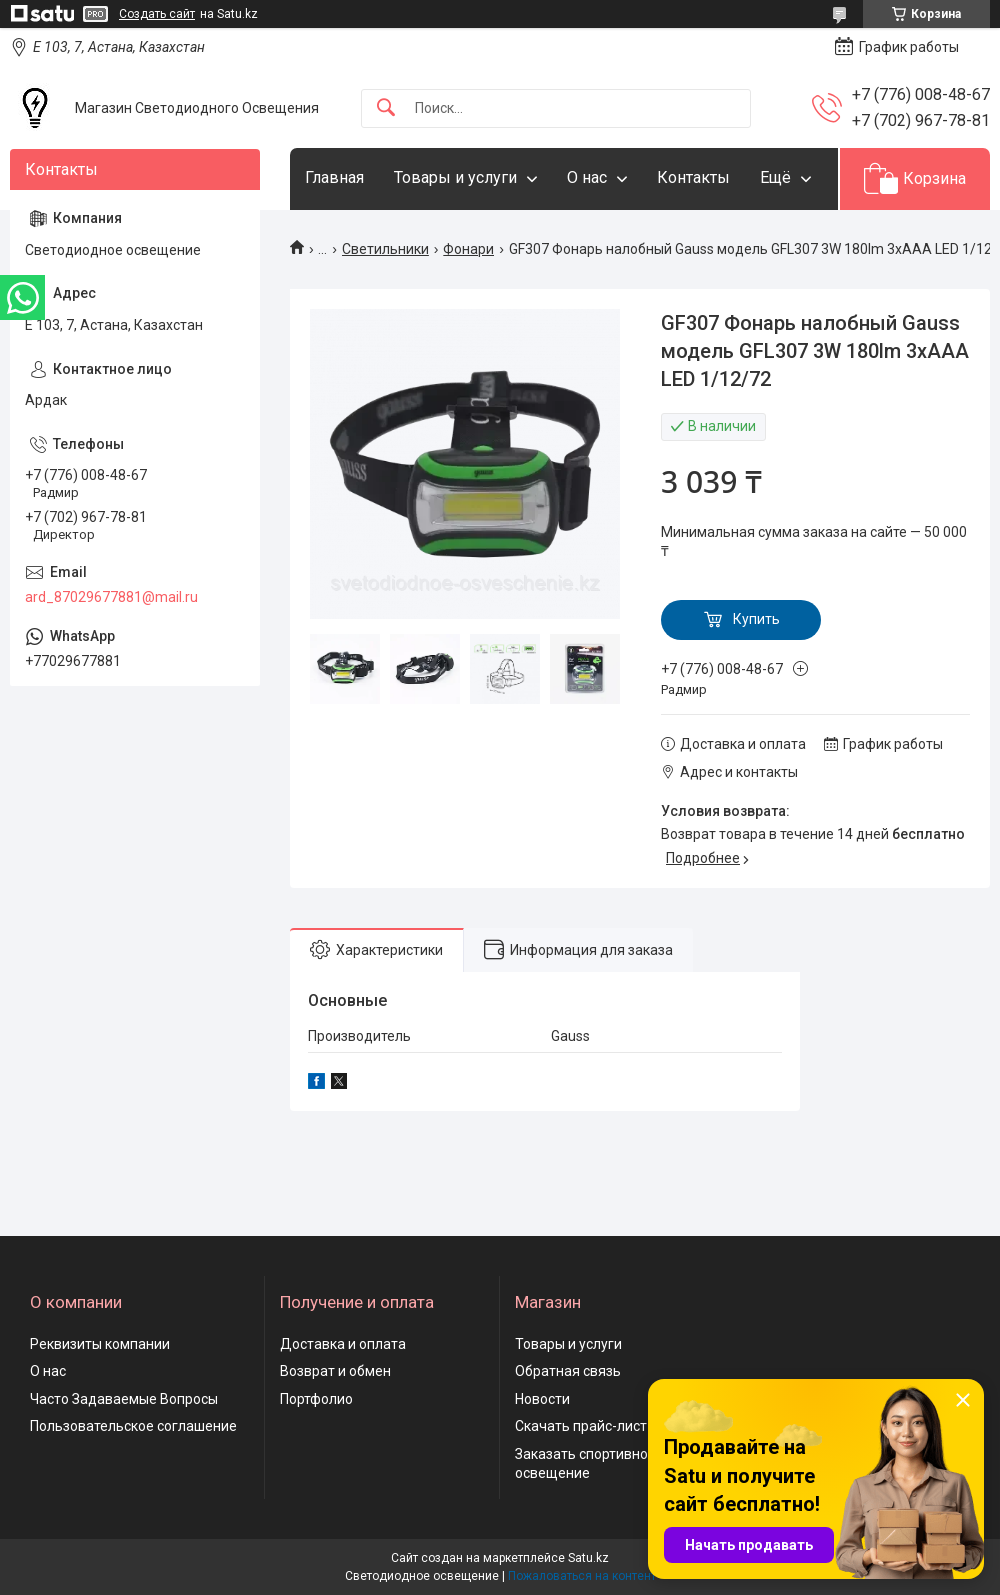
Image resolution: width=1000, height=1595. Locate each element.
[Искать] (386, 108)
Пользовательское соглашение (133, 1426)
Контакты (693, 177)
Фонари (468, 249)
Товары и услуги (455, 177)
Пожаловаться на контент (582, 1576)
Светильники (385, 249)
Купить (756, 619)
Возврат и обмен (335, 1371)
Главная (334, 177)
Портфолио (316, 1399)
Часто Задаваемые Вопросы (124, 1399)
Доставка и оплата (343, 1344)
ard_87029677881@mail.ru (111, 597)
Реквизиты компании (100, 1344)
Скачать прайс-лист (581, 1426)
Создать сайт (157, 14)
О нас (587, 177)
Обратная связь (568, 1371)
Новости (542, 1399)
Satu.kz (588, 1558)
